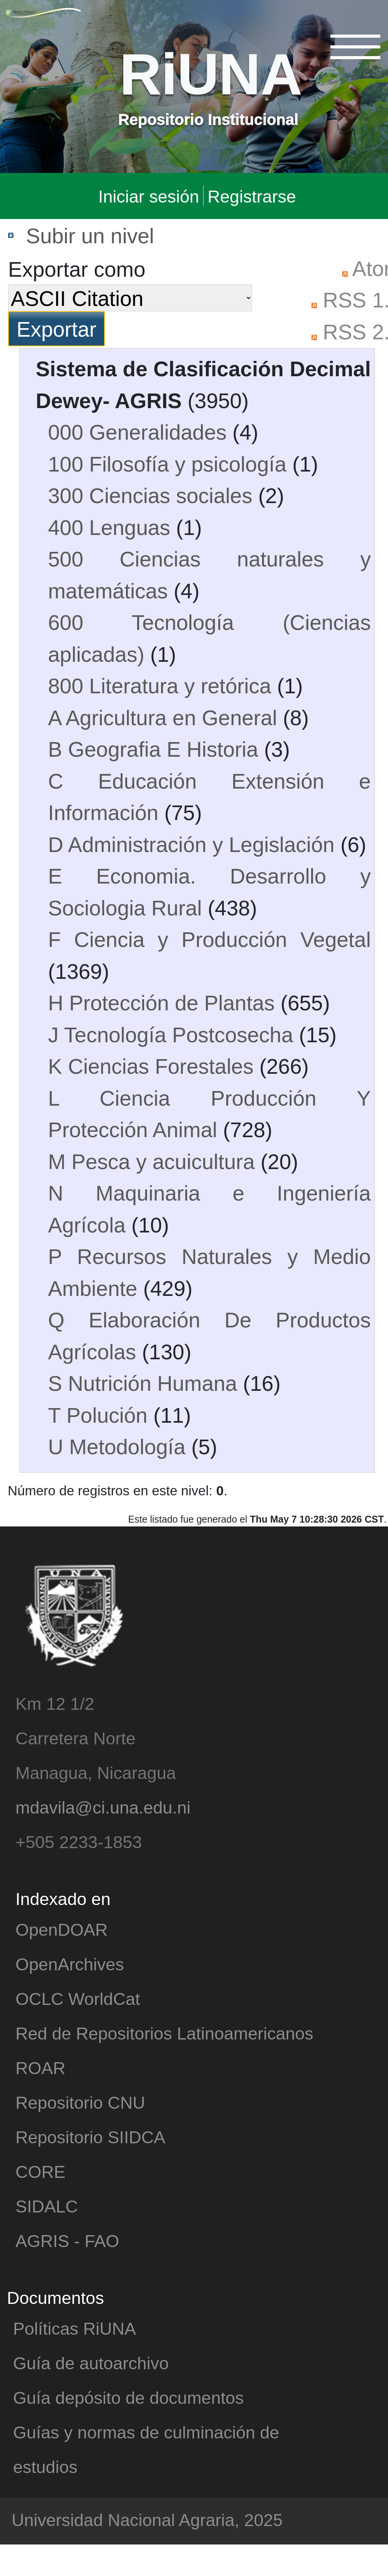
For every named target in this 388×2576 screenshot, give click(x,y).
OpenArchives (69, 1963)
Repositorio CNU (80, 2102)
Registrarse (251, 196)
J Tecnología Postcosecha (170, 1034)
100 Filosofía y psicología (167, 463)
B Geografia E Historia (153, 748)
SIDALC (46, 2206)
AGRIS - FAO (67, 2240)
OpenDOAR (61, 1929)
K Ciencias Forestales (151, 1065)
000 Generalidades (137, 431)
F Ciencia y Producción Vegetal (209, 939)
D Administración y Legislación (191, 844)
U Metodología (117, 1446)
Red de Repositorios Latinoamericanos (164, 2033)
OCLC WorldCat (77, 1998)
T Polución (98, 1414)
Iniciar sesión (148, 196)
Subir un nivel (90, 235)
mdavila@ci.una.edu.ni (103, 1807)
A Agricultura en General (162, 717)
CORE (40, 2171)
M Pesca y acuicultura (151, 1161)
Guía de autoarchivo (91, 2362)
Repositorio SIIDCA (90, 2136)
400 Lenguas (109, 527)
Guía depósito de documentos (128, 2397)
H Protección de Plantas (161, 1002)
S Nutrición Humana (142, 1382)
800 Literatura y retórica (159, 685)
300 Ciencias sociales (150, 495)
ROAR (40, 2067)
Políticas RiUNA (74, 2328)
